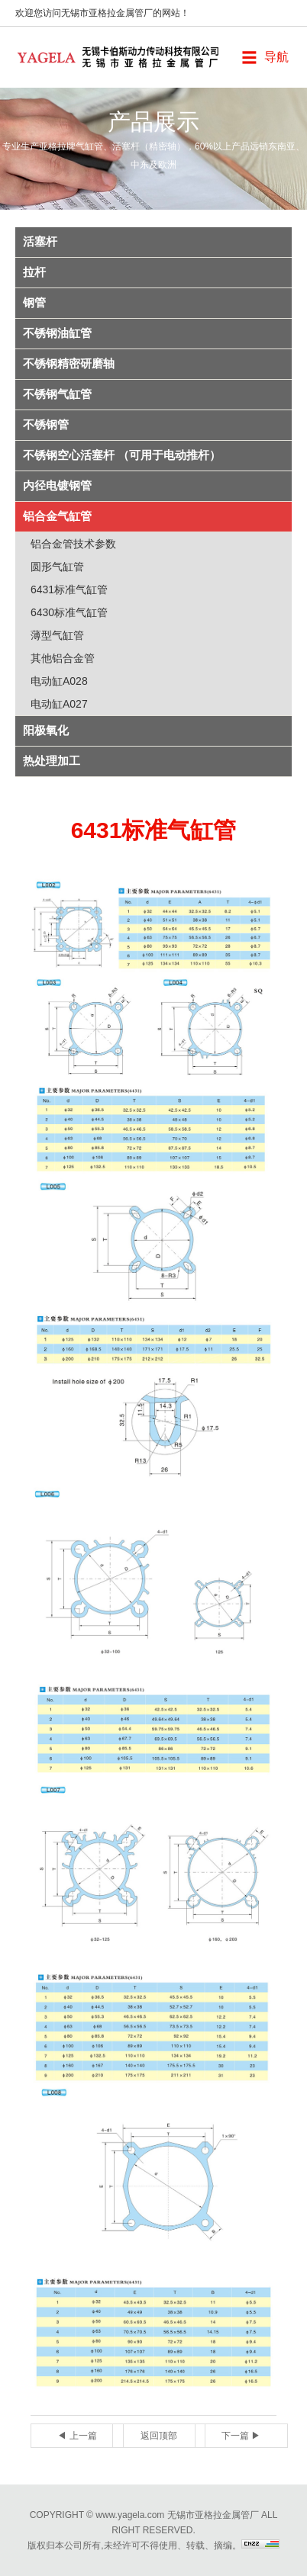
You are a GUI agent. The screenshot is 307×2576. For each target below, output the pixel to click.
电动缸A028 (59, 681)
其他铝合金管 (63, 658)
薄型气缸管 (57, 635)
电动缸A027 (59, 704)
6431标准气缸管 (69, 589)
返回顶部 (159, 2435)
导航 (276, 56)
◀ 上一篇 (76, 2435)
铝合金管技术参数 (73, 544)
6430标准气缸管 (69, 612)
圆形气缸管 (57, 566)
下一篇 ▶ (240, 2435)
